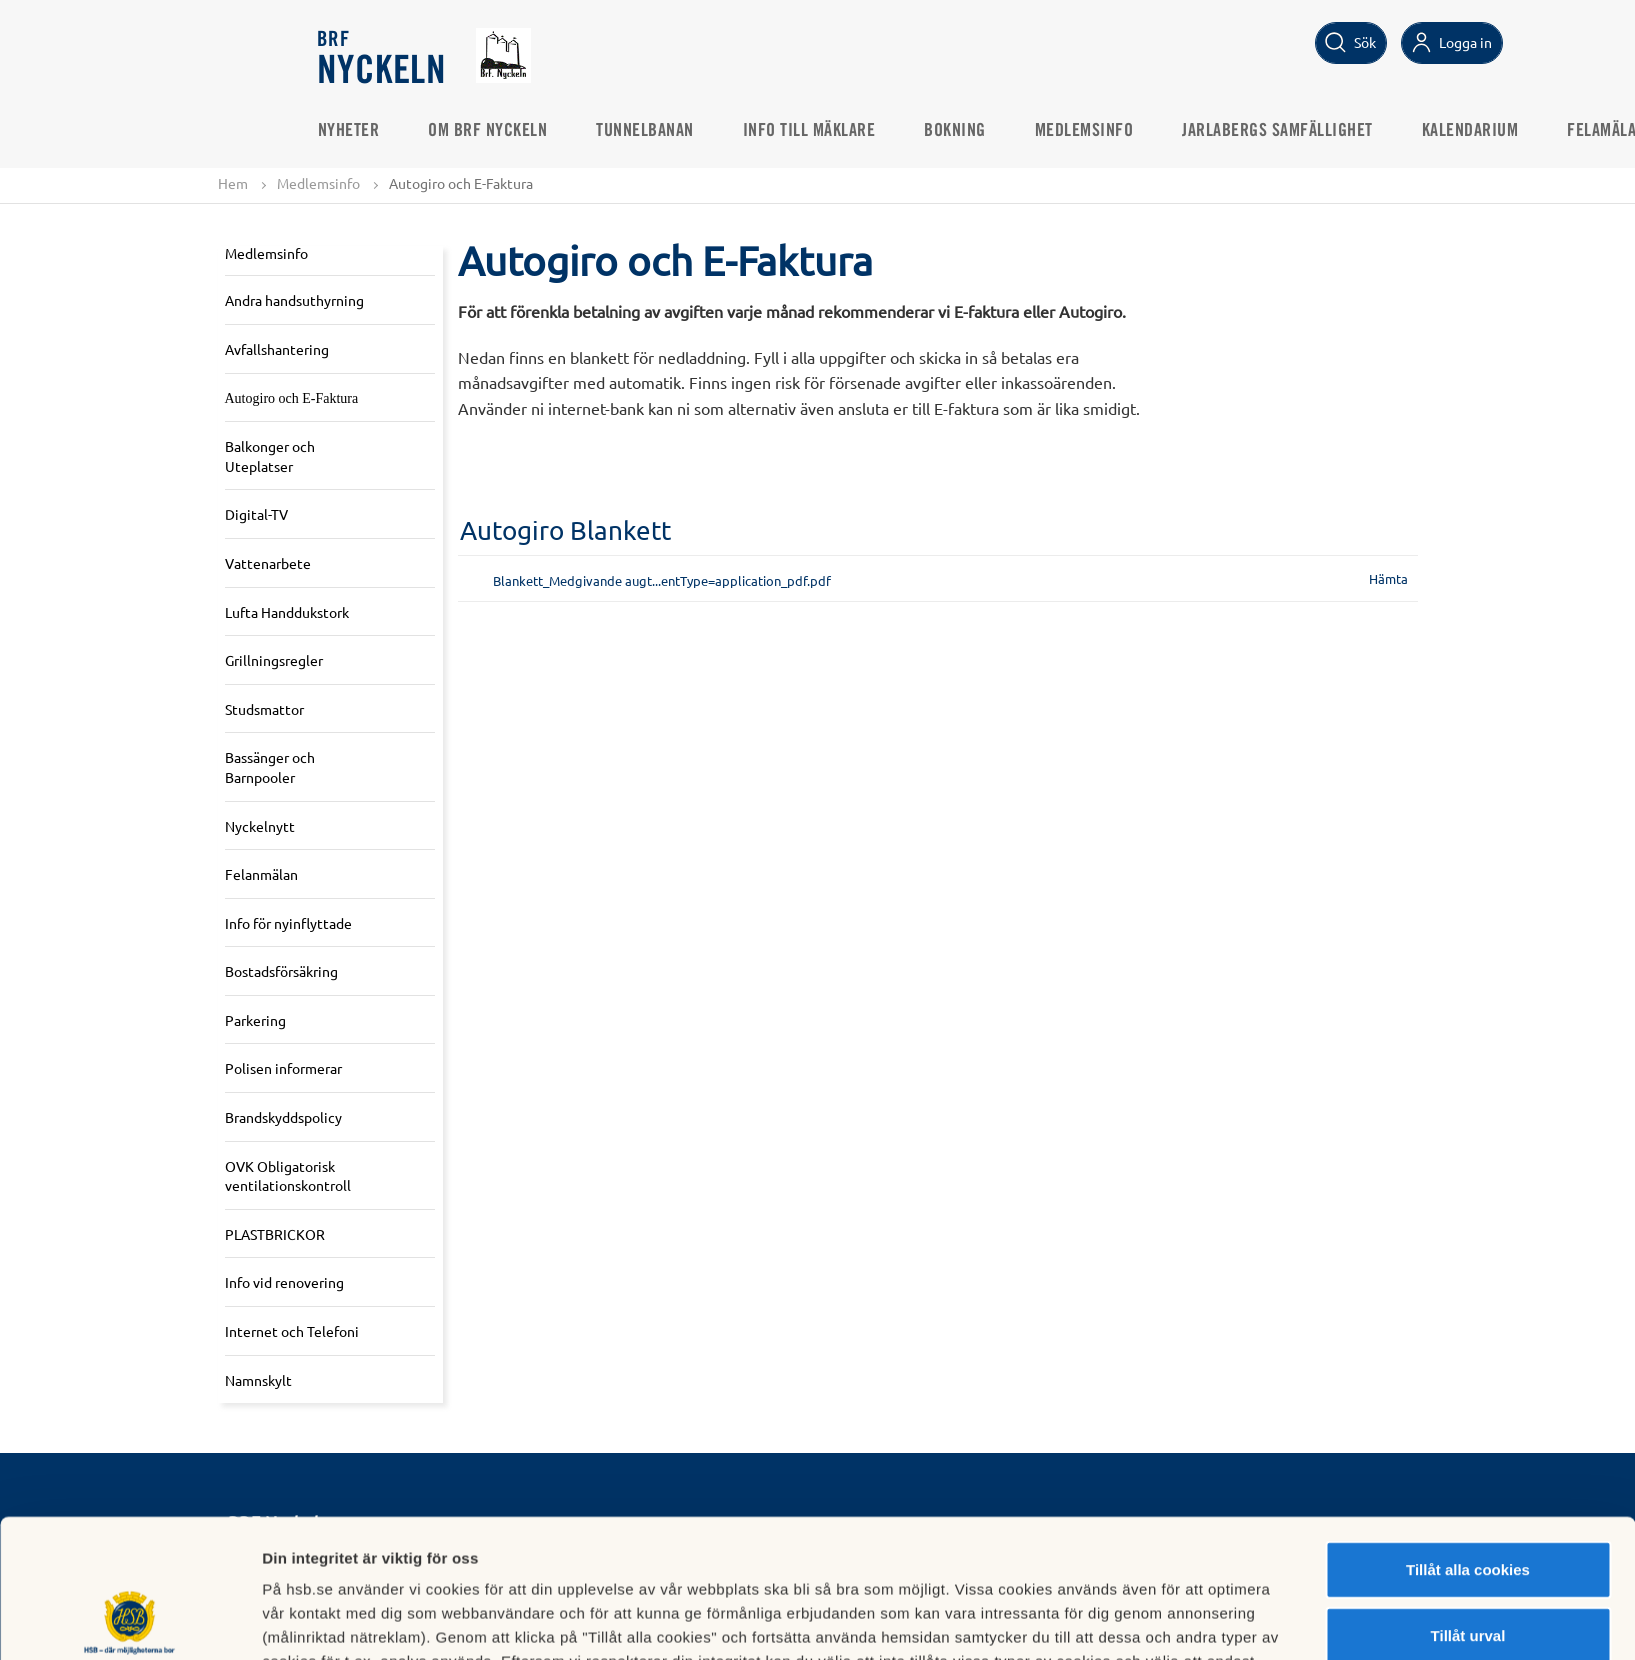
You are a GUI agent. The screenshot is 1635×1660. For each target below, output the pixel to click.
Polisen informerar (283, 1068)
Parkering (255, 1020)
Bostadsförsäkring (281, 971)
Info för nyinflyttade (288, 923)
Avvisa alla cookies (1467, 1570)
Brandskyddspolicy (283, 1117)
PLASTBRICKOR (275, 1234)
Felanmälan (261, 874)
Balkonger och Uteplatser (270, 456)
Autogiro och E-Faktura (292, 398)
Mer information (1063, 1620)
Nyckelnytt (260, 826)
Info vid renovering (284, 1282)
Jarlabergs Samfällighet (1277, 131)
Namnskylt (258, 1380)
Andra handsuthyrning (294, 300)
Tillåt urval (1468, 1505)
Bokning (955, 131)
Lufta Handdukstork (287, 612)
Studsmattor (264, 709)
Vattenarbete (268, 563)
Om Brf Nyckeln (487, 131)
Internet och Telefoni (292, 1331)
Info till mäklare (809, 131)
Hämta (1388, 578)
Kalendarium (1470, 131)
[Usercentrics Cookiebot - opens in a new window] (129, 1621)
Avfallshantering (277, 349)
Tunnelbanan (645, 131)
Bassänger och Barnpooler (270, 767)
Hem (233, 183)
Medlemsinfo (1084, 131)
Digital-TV (256, 514)
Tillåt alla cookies (1468, 1439)
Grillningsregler (274, 660)
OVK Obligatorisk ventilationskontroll (288, 1176)
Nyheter (349, 131)
